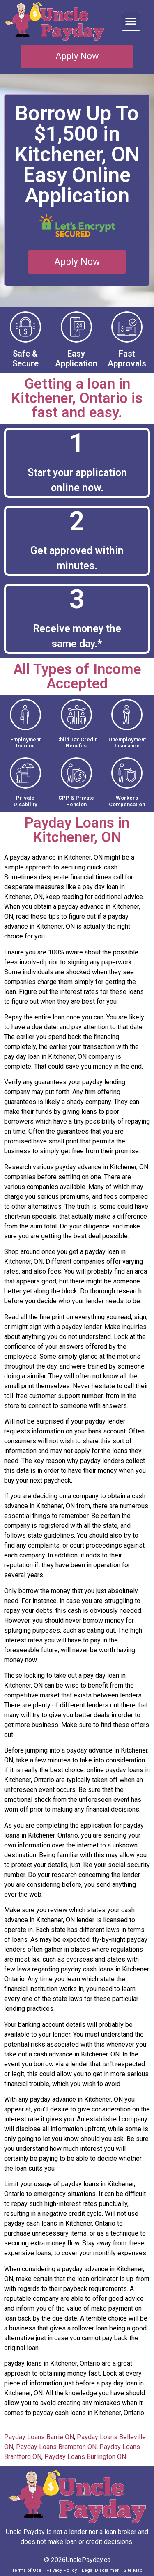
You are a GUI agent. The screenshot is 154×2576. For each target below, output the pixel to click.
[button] (131, 21)
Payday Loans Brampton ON (56, 2447)
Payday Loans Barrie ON (39, 2437)
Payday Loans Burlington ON (85, 2457)
